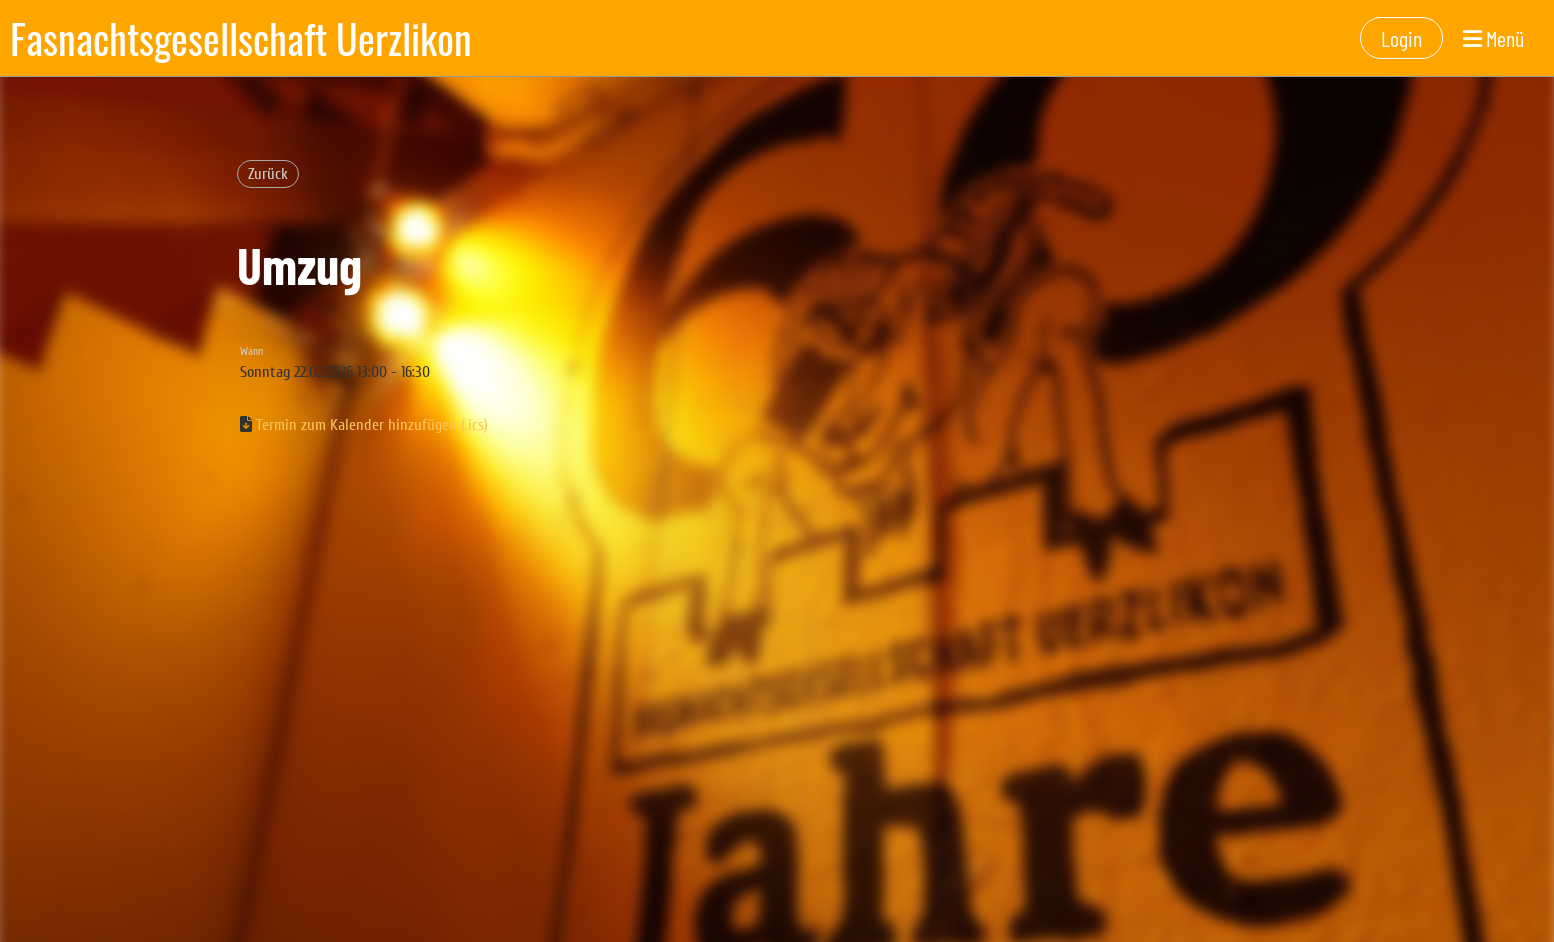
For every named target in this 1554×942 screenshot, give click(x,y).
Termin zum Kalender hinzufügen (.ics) (372, 425)
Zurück (268, 174)
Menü (1493, 38)
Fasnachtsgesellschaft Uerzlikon (241, 38)
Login (1401, 38)
